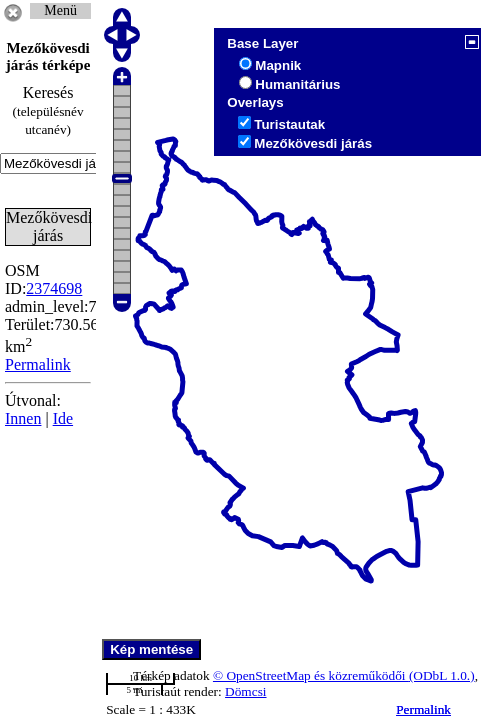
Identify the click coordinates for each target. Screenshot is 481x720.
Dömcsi (245, 691)
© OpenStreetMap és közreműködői (311, 675)
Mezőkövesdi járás (313, 143)
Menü (60, 10)
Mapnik (278, 65)
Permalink (423, 709)
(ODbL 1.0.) (442, 675)
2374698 (54, 288)
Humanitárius (297, 84)
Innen (23, 418)
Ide (63, 418)
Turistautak (289, 124)
